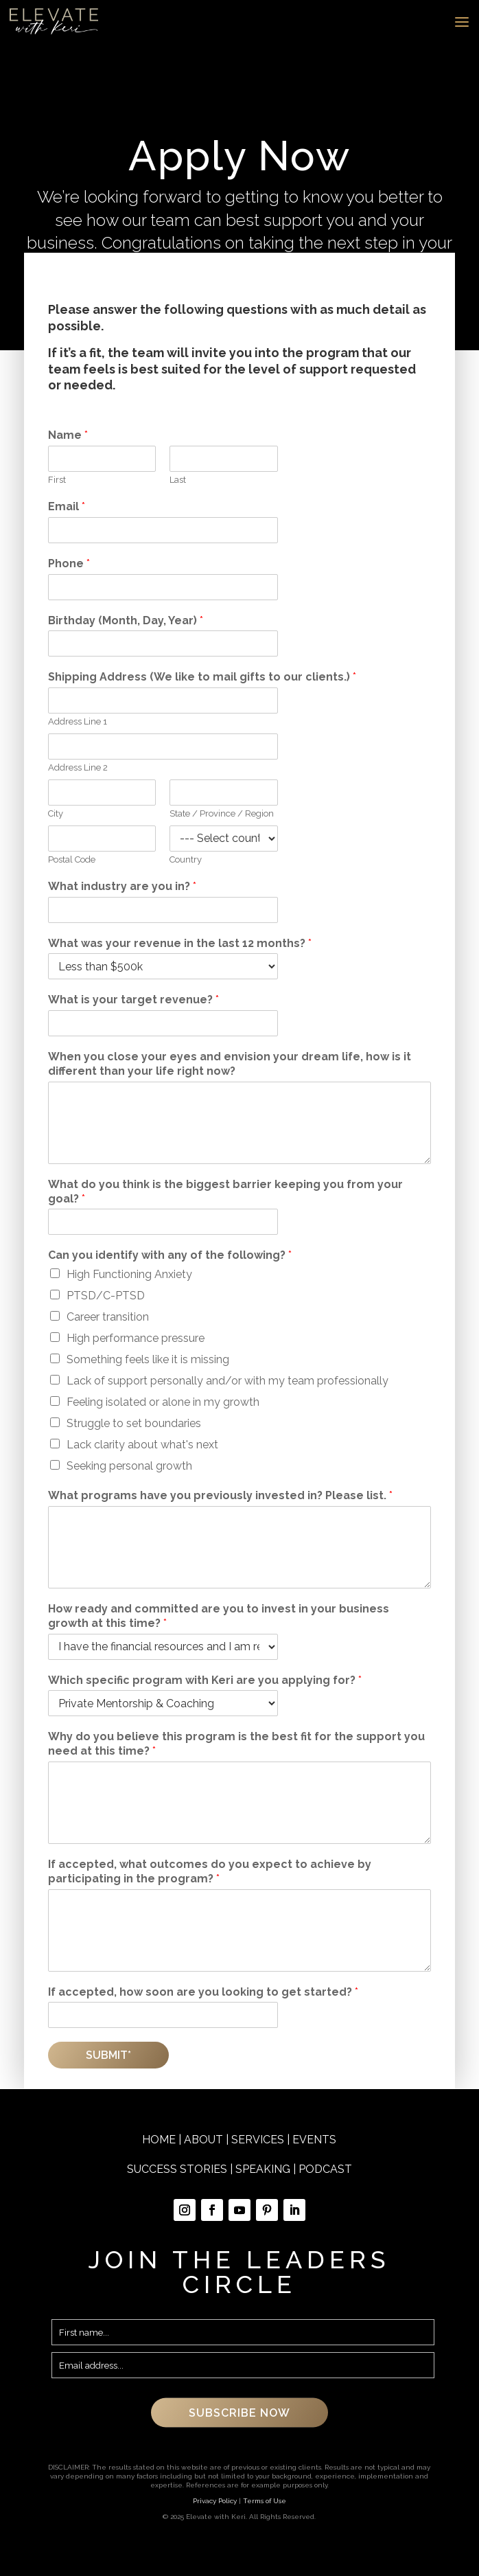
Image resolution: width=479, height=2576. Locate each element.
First (57, 480)
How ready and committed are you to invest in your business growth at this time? (218, 1616)
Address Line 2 (78, 767)
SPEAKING (262, 2169)
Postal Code (71, 859)
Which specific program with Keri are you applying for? (205, 1680)
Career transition (108, 1316)
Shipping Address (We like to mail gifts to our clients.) (202, 676)
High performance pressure (136, 1338)
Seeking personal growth (129, 1465)
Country (186, 859)
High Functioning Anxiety (129, 1274)
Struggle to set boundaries (134, 1423)
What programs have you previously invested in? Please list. (220, 1495)
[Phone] (163, 587)
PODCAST (325, 2169)
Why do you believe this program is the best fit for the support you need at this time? (236, 1743)
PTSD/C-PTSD (106, 1295)
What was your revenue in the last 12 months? (180, 943)
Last (178, 480)
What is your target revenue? (133, 999)
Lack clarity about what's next (142, 1444)
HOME (159, 2139)
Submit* (108, 2055)
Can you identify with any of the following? (170, 1255)
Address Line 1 (77, 721)
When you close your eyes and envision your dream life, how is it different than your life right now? (229, 1064)
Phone (69, 563)
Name (68, 435)
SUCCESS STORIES (177, 2169)
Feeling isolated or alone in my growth (163, 1402)
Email (66, 506)
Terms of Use (264, 2501)
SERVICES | (261, 2139)
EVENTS (314, 2139)
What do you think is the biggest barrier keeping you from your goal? (225, 1191)
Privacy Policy (215, 2501)
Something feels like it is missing (148, 1359)
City (55, 813)
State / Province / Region (222, 813)
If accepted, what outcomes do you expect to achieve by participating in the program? (209, 1871)
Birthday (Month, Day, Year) (125, 620)
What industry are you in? (122, 886)
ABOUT (203, 2139)
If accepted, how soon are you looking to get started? (203, 1991)
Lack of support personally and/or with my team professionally (227, 1380)
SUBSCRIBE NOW (239, 2412)
